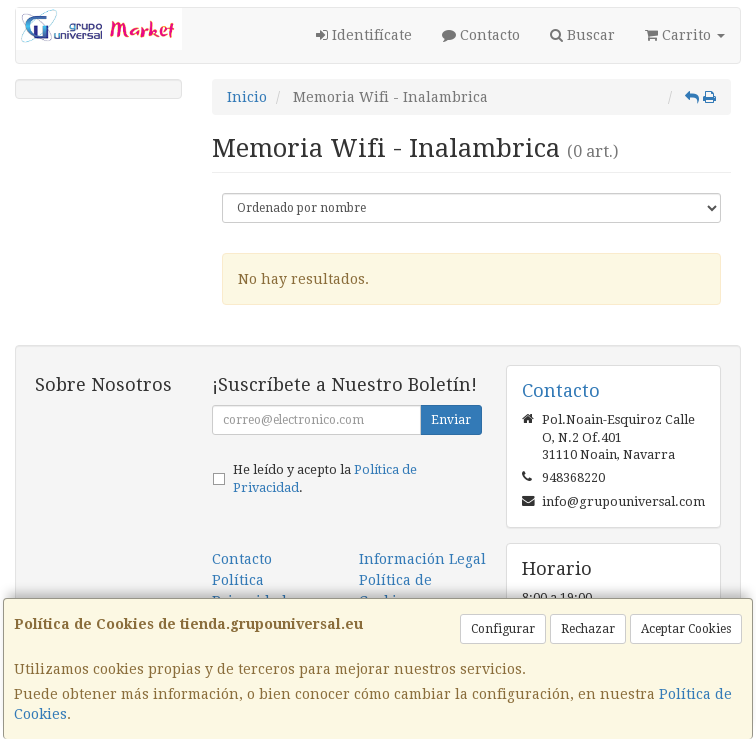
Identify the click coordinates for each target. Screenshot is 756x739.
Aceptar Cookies (686, 629)
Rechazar (588, 629)
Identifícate (364, 35)
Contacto (481, 35)
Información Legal (422, 559)
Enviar (451, 420)
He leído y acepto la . (325, 479)
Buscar (582, 35)
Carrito (685, 35)
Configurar (503, 629)
